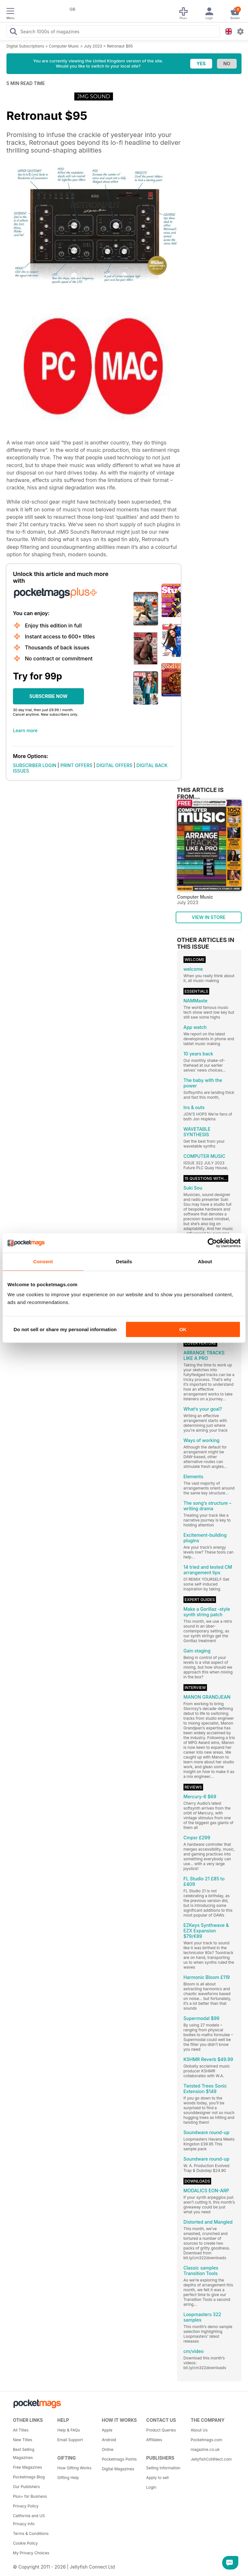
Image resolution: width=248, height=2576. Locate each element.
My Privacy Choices (31, 2552)
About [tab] (205, 1261)
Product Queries (161, 2430)
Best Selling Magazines (23, 2453)
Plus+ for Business (30, 2496)
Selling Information (163, 2467)
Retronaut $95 (120, 46)
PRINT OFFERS (76, 765)
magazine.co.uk (205, 2449)
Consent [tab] (43, 1261)
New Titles (22, 2439)
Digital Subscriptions (25, 46)
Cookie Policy (25, 2543)
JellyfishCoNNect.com (211, 2459)
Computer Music (64, 46)
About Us (199, 2430)
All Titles (20, 2430)
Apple (107, 2430)
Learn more (25, 730)
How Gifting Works (74, 2467)
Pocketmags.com (206, 2439)
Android (109, 2439)
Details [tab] (124, 1261)
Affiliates (154, 2439)
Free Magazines (27, 2467)
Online (107, 2449)
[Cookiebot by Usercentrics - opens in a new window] (212, 1243)
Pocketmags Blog (29, 2476)
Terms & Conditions (31, 2533)
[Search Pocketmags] (13, 32)
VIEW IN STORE (209, 917)
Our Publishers (26, 2486)
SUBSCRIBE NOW (48, 696)
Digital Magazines (118, 2468)
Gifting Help (68, 2477)
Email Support (70, 2439)
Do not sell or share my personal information (65, 1329)
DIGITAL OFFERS (115, 765)
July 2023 (93, 46)
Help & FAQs (68, 2430)
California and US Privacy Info (29, 2519)
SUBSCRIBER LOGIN (34, 765)
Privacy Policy (25, 2506)
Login (151, 2487)
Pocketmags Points (119, 2459)
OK (183, 1329)
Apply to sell (157, 2477)
